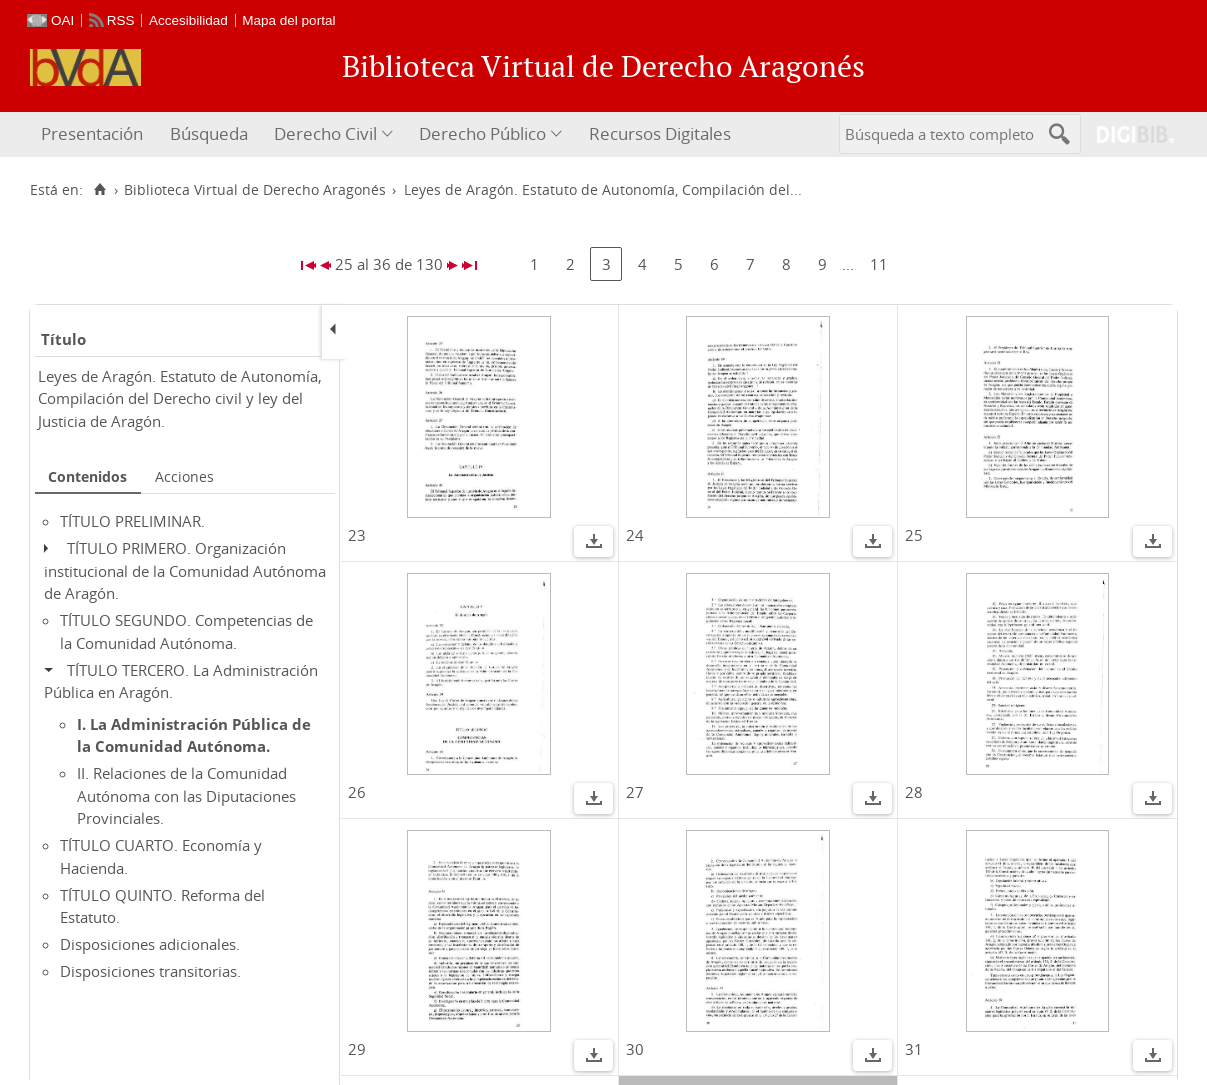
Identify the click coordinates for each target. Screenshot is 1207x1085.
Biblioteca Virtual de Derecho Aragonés (255, 190)
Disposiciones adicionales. (150, 944)
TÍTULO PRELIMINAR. (132, 521)
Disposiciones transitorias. (150, 971)
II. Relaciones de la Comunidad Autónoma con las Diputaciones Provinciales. (186, 795)
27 (635, 792)
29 (357, 1049)
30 (635, 1049)
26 (357, 792)
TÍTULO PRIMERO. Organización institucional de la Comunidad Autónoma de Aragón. (185, 570)
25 (914, 535)
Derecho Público (482, 133)
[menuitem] (94, 134)
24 (635, 535)
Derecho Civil (325, 133)
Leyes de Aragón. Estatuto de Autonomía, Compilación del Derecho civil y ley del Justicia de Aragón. (180, 398)
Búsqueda (209, 133)
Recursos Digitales (660, 133)
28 (914, 792)
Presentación (92, 133)
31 (914, 1049)
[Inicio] (99, 190)
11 (879, 264)
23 (357, 535)
